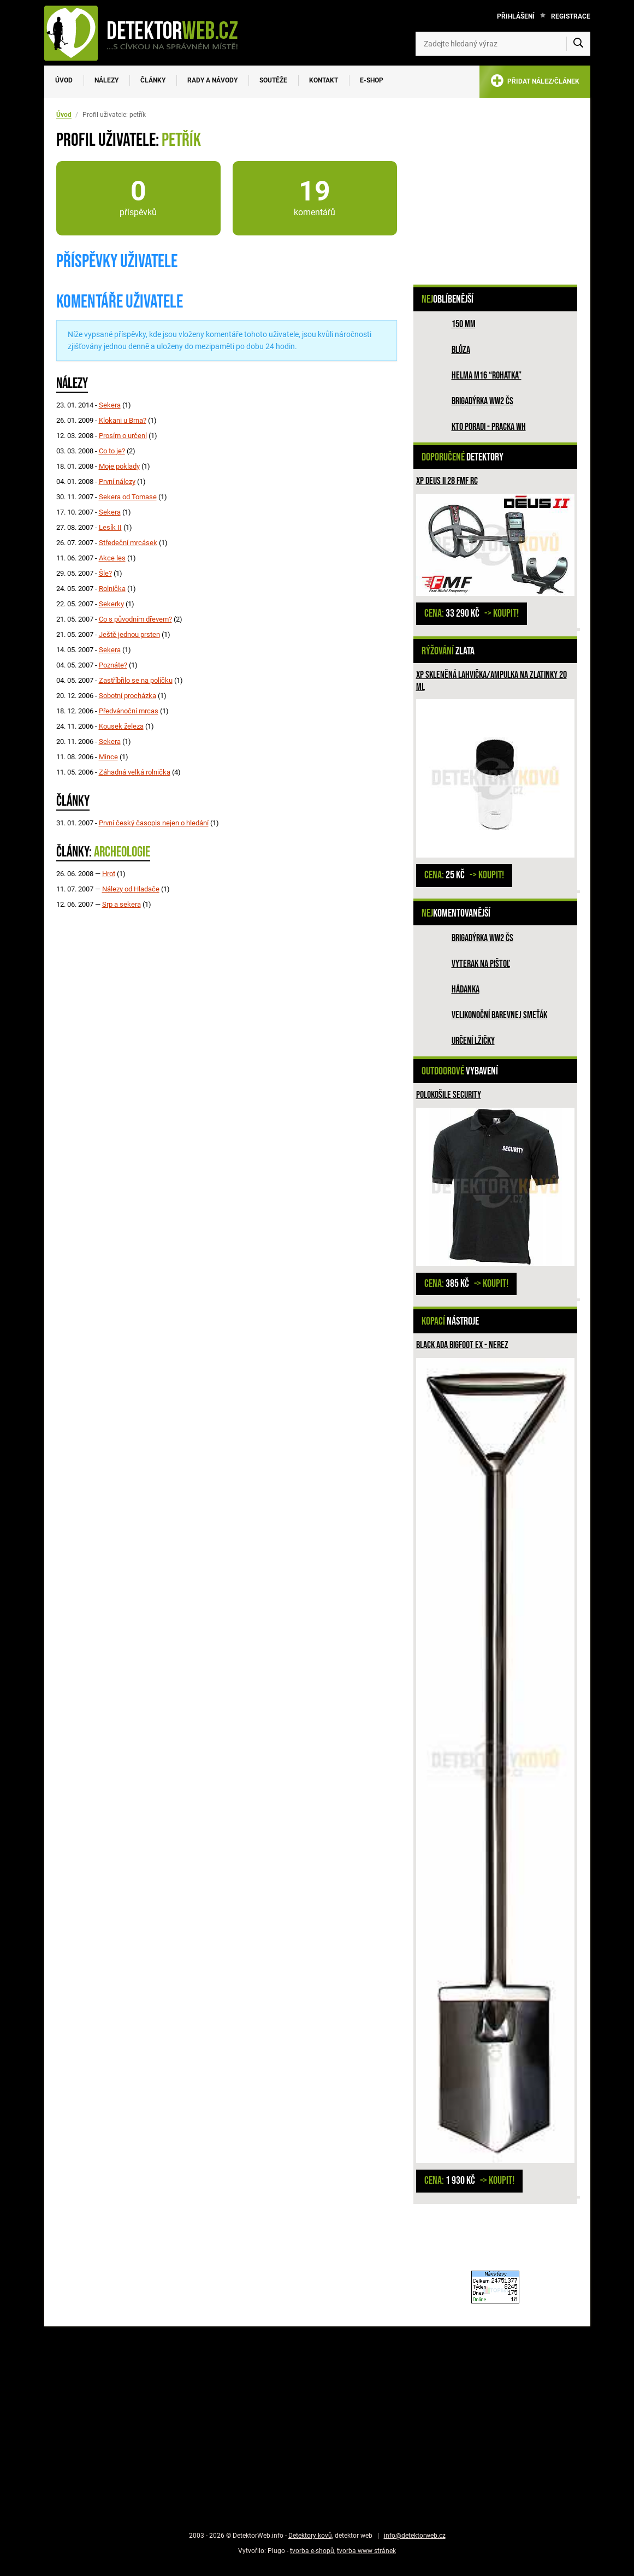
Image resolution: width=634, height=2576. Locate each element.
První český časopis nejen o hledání (154, 823)
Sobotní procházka (127, 696)
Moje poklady (119, 466)
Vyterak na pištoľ (481, 964)
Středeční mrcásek (128, 543)
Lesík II (110, 527)
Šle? (105, 573)
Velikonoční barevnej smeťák (499, 1015)
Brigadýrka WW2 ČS (482, 401)
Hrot (108, 874)
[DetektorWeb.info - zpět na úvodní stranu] (148, 33)
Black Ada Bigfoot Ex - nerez (462, 1345)
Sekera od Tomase (128, 497)
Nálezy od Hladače (130, 889)
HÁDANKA (465, 989)
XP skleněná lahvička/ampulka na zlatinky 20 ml (491, 681)
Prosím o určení (123, 436)
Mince (108, 757)
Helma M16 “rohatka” (487, 375)
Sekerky (111, 604)
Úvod (64, 80)
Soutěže (273, 80)
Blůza (461, 350)
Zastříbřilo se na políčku (136, 680)
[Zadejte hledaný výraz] (503, 44)
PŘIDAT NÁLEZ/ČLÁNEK (534, 83)
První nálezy (117, 481)
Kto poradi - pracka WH (489, 427)
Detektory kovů (310, 2535)
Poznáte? (113, 665)
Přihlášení (516, 16)
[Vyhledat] (578, 44)
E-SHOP (371, 80)
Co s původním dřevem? (135, 619)
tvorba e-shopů (312, 2551)
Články (152, 80)
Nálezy (106, 80)
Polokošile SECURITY (448, 1095)
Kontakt (323, 80)
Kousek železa (121, 726)
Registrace (570, 16)
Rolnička (112, 588)
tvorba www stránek (366, 2551)
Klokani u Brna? (122, 420)
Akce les (112, 558)
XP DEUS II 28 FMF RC (447, 481)
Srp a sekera (121, 904)
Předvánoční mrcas (128, 711)
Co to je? (112, 451)
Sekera (110, 405)
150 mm (464, 324)
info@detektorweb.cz (415, 2535)
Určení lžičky (473, 1041)
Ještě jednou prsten (129, 634)
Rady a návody (212, 80)
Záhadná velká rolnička (134, 772)
